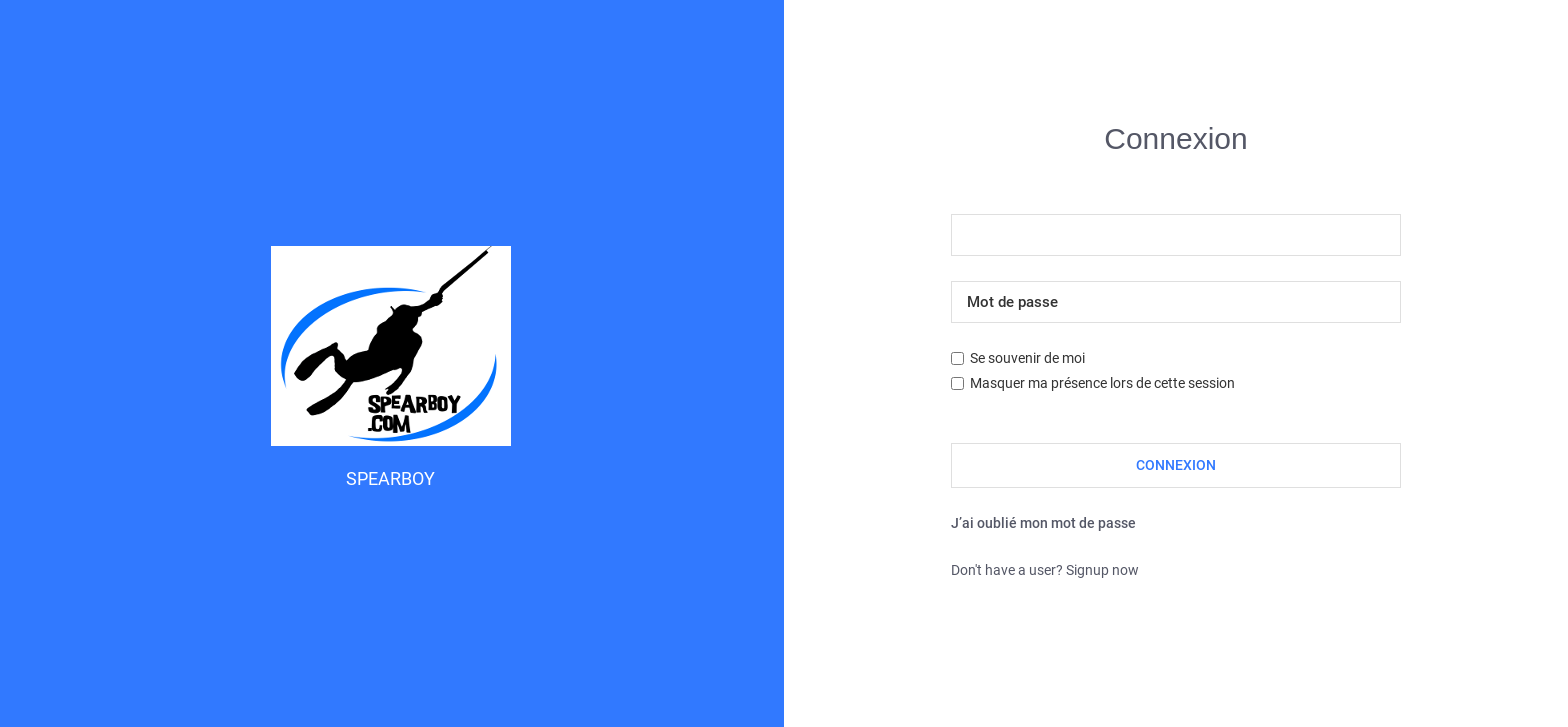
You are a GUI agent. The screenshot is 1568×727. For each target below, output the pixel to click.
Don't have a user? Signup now (1045, 570)
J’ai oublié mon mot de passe (1043, 523)
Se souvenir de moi (1018, 358)
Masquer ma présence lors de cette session (1093, 383)
